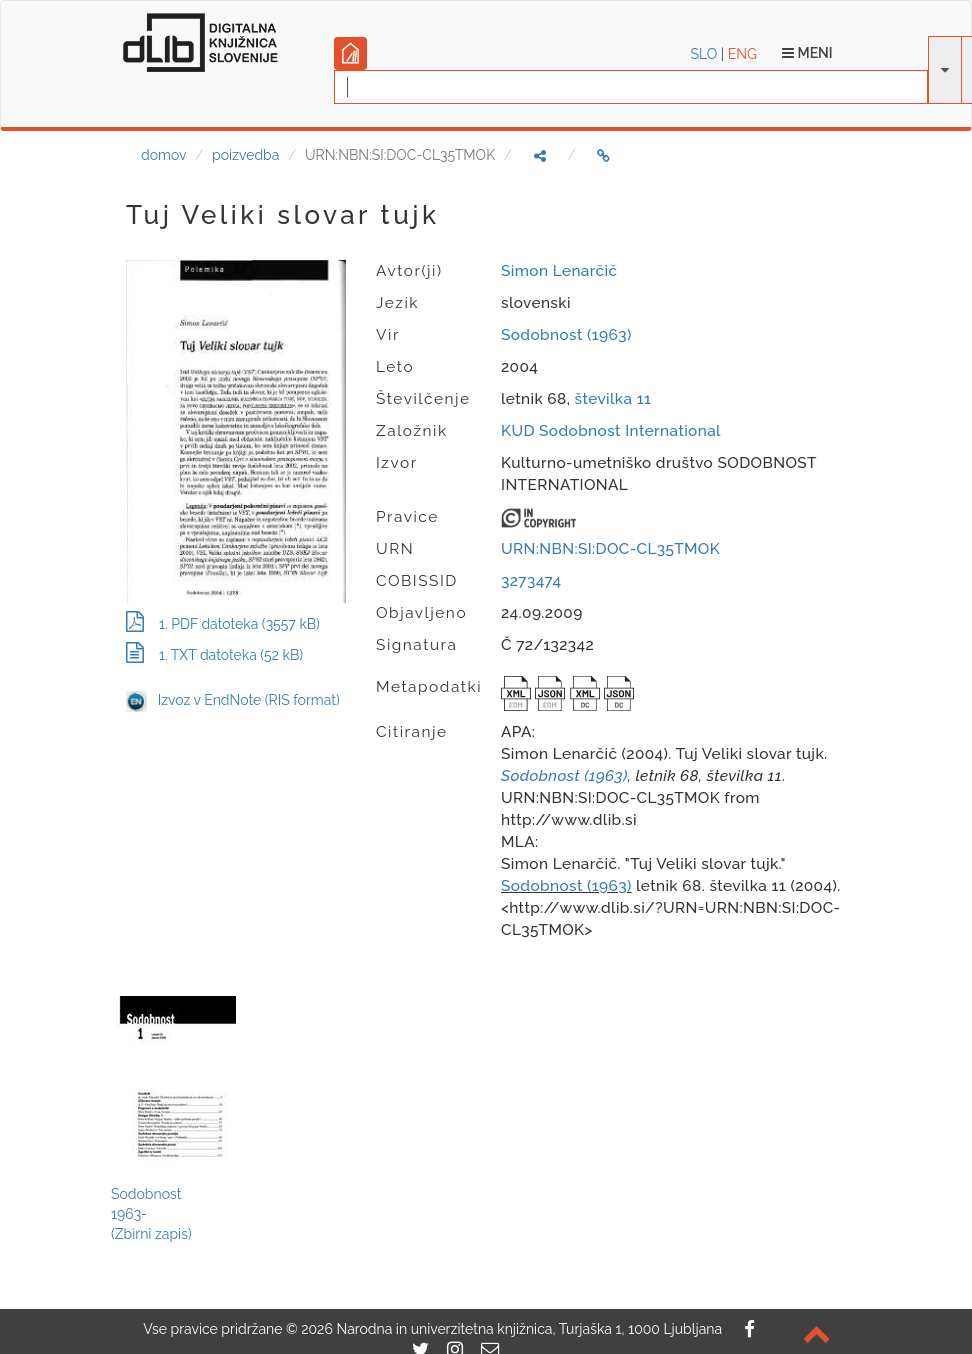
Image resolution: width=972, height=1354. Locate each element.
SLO (704, 54)
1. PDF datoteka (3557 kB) (223, 624)
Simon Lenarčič (559, 271)
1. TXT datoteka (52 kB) (214, 655)
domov (163, 155)
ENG (742, 54)
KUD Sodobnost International (611, 431)
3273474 (531, 581)
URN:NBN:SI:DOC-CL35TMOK (610, 549)
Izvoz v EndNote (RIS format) (233, 700)
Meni (807, 53)
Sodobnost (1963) (566, 335)
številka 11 (613, 399)
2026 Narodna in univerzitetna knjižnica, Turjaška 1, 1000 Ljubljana (511, 1329)
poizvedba (245, 155)
